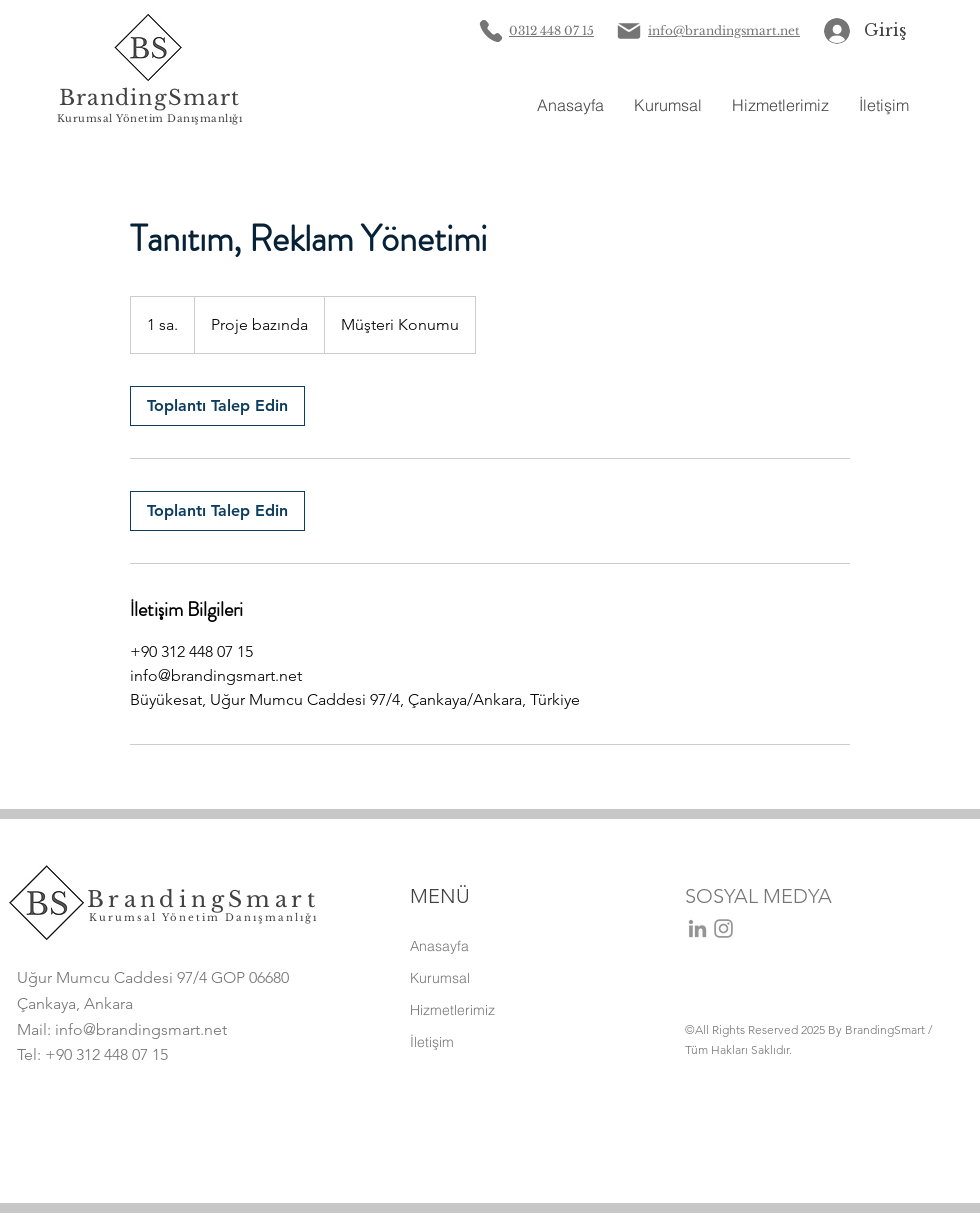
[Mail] (629, 31)
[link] (217, 406)
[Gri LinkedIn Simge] (697, 928)
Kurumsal (440, 978)
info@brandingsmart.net (141, 1029)
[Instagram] (723, 928)
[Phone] (490, 31)
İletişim (432, 1042)
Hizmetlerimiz (452, 1010)
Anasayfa (439, 946)
